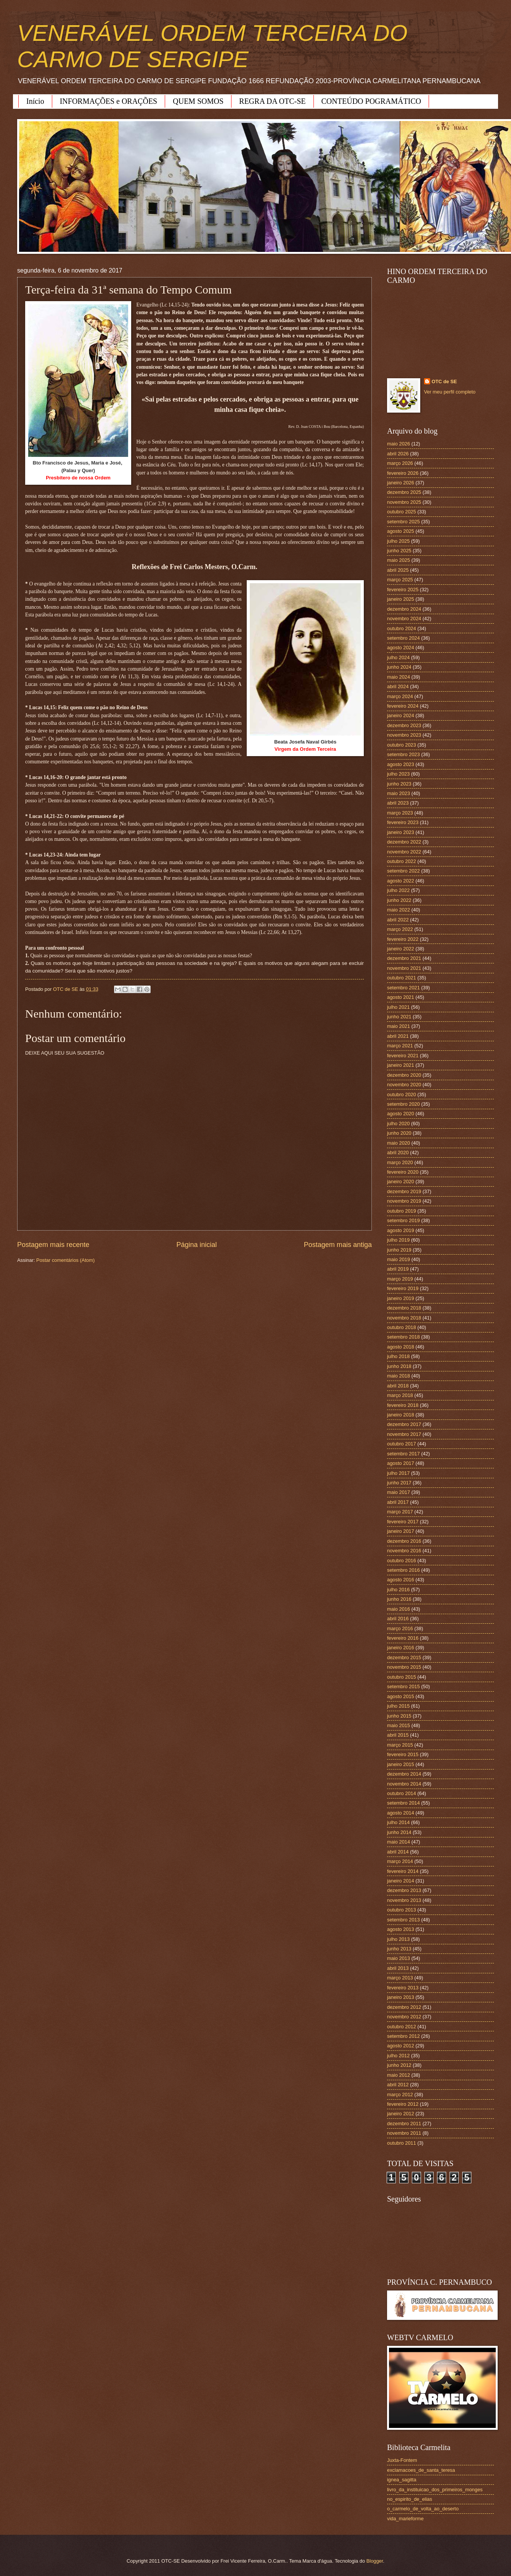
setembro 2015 (403, 1686)
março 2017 (400, 1512)
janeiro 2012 (400, 2113)
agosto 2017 (400, 1463)
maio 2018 (398, 1376)
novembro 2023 (404, 735)
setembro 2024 (403, 638)
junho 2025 (399, 550)
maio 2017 (398, 1492)
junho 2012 (399, 2065)
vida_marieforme (405, 2518)
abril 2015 (398, 1735)
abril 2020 (398, 1152)
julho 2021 (398, 1007)
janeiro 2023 (400, 832)
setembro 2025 (403, 521)
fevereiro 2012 (402, 2104)
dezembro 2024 (404, 609)
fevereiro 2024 (402, 706)
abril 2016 (398, 1618)
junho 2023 (399, 784)
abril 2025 (398, 570)
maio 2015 (398, 1725)
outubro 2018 (401, 1327)
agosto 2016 (400, 1579)
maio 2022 (398, 910)
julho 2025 (398, 541)
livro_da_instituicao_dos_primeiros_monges (434, 2489)
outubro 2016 (401, 1560)
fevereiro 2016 (402, 1638)
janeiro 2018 (400, 1415)
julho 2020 (398, 1123)
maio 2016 (398, 1609)
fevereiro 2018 (402, 1405)
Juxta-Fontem (402, 2460)
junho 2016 (399, 1599)
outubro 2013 (401, 1910)
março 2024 (400, 696)
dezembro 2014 (404, 1774)
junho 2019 (399, 1250)
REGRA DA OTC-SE (272, 101)
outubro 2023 (401, 745)
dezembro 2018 (404, 1308)
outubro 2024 (401, 628)
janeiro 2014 (400, 1881)
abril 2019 (398, 1269)
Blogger (374, 2561)
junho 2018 (399, 1366)
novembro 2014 (404, 1784)
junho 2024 (399, 667)
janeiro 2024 (400, 715)
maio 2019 (398, 1259)
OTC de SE (444, 381)
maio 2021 (398, 1026)
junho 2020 (399, 1133)
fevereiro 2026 (402, 473)
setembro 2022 (403, 871)
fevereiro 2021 (402, 1055)
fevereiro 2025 (402, 589)
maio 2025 (398, 560)
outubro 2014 (401, 1793)
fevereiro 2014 (402, 1871)
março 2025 (400, 579)
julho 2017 (398, 1473)
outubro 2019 (401, 1211)
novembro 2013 (404, 1900)
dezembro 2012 (404, 2007)
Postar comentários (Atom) (65, 1260)
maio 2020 (398, 1143)
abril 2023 (398, 803)
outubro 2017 (401, 1444)
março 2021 (400, 1045)
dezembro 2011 (404, 2123)
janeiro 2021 (400, 1065)
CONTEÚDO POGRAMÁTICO (371, 101)
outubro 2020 (401, 1094)
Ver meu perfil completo (450, 392)
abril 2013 (398, 1968)
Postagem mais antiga (338, 1244)
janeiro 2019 (400, 1298)
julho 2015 (398, 1706)
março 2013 (400, 1978)
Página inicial (196, 1244)
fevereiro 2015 (402, 1754)
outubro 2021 (401, 978)
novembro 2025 (404, 502)
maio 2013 (398, 1958)
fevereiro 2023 (402, 822)
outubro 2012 (401, 2026)
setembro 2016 (403, 1570)
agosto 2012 (400, 2046)
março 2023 (400, 813)
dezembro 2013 (404, 1890)
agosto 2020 (400, 1113)
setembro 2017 (403, 1454)
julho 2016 (398, 1589)
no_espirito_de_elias (409, 2499)
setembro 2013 (403, 1920)
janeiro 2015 (400, 1764)
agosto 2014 (400, 1813)
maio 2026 (398, 444)
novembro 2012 (404, 2017)
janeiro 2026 (400, 483)
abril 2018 (398, 1386)
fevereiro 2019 (402, 1288)
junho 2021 (399, 1016)
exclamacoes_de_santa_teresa (421, 2470)
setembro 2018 (403, 1337)
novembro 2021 (404, 968)
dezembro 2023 (404, 725)
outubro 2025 (401, 512)
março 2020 (400, 1162)
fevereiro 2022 (402, 939)
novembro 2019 (404, 1201)
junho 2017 (399, 1483)
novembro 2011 (404, 2133)
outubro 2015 (401, 1677)
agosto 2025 (400, 531)
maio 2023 (398, 793)
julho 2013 (398, 1939)
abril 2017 (398, 1502)
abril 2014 (398, 1852)
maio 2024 (398, 677)
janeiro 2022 (400, 949)
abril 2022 (398, 920)
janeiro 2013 (400, 1997)
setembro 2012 (403, 2036)
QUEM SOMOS (198, 101)
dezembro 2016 (404, 1541)
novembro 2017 (404, 1434)
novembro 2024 (404, 618)
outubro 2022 (401, 861)
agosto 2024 (400, 647)
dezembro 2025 (404, 492)
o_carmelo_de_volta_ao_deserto (423, 2508)
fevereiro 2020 (402, 1172)
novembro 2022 (404, 852)
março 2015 (400, 1745)
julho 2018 (398, 1356)
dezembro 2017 (404, 1424)
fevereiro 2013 (402, 1987)
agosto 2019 (400, 1230)
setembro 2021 (403, 987)
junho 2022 (399, 900)
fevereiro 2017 (402, 1521)
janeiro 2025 (400, 599)
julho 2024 (398, 657)
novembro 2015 (404, 1667)
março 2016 (400, 1628)
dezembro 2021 (404, 958)
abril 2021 (398, 1036)
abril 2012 (398, 2084)
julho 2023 (398, 774)
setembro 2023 (403, 754)
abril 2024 (398, 686)
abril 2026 (398, 453)
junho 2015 (399, 1716)
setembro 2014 (403, 1803)
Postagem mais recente (53, 1244)
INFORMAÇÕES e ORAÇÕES (108, 101)
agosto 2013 (400, 1929)
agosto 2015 (400, 1696)
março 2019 (400, 1279)
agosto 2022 (400, 881)
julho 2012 (398, 2055)
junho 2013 (399, 1949)
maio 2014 (398, 1842)
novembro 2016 (404, 1550)
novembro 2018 (404, 1318)
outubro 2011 (401, 2143)
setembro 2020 (403, 1104)
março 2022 (400, 929)
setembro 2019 (403, 1220)
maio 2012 (398, 2075)
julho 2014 (398, 1822)
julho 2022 (398, 890)
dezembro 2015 (404, 1657)
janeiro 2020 (400, 1181)
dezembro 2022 (404, 842)
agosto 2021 (400, 997)
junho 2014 (399, 1832)
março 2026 (400, 463)
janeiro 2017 (400, 1531)
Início (35, 101)
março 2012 (400, 2094)
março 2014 (400, 1861)
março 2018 (400, 1395)
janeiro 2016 (400, 1647)
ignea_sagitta (401, 2479)
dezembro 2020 (404, 1075)
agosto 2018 (400, 1347)
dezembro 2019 (404, 1191)
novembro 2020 (404, 1084)
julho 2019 (398, 1240)
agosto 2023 (400, 764)
